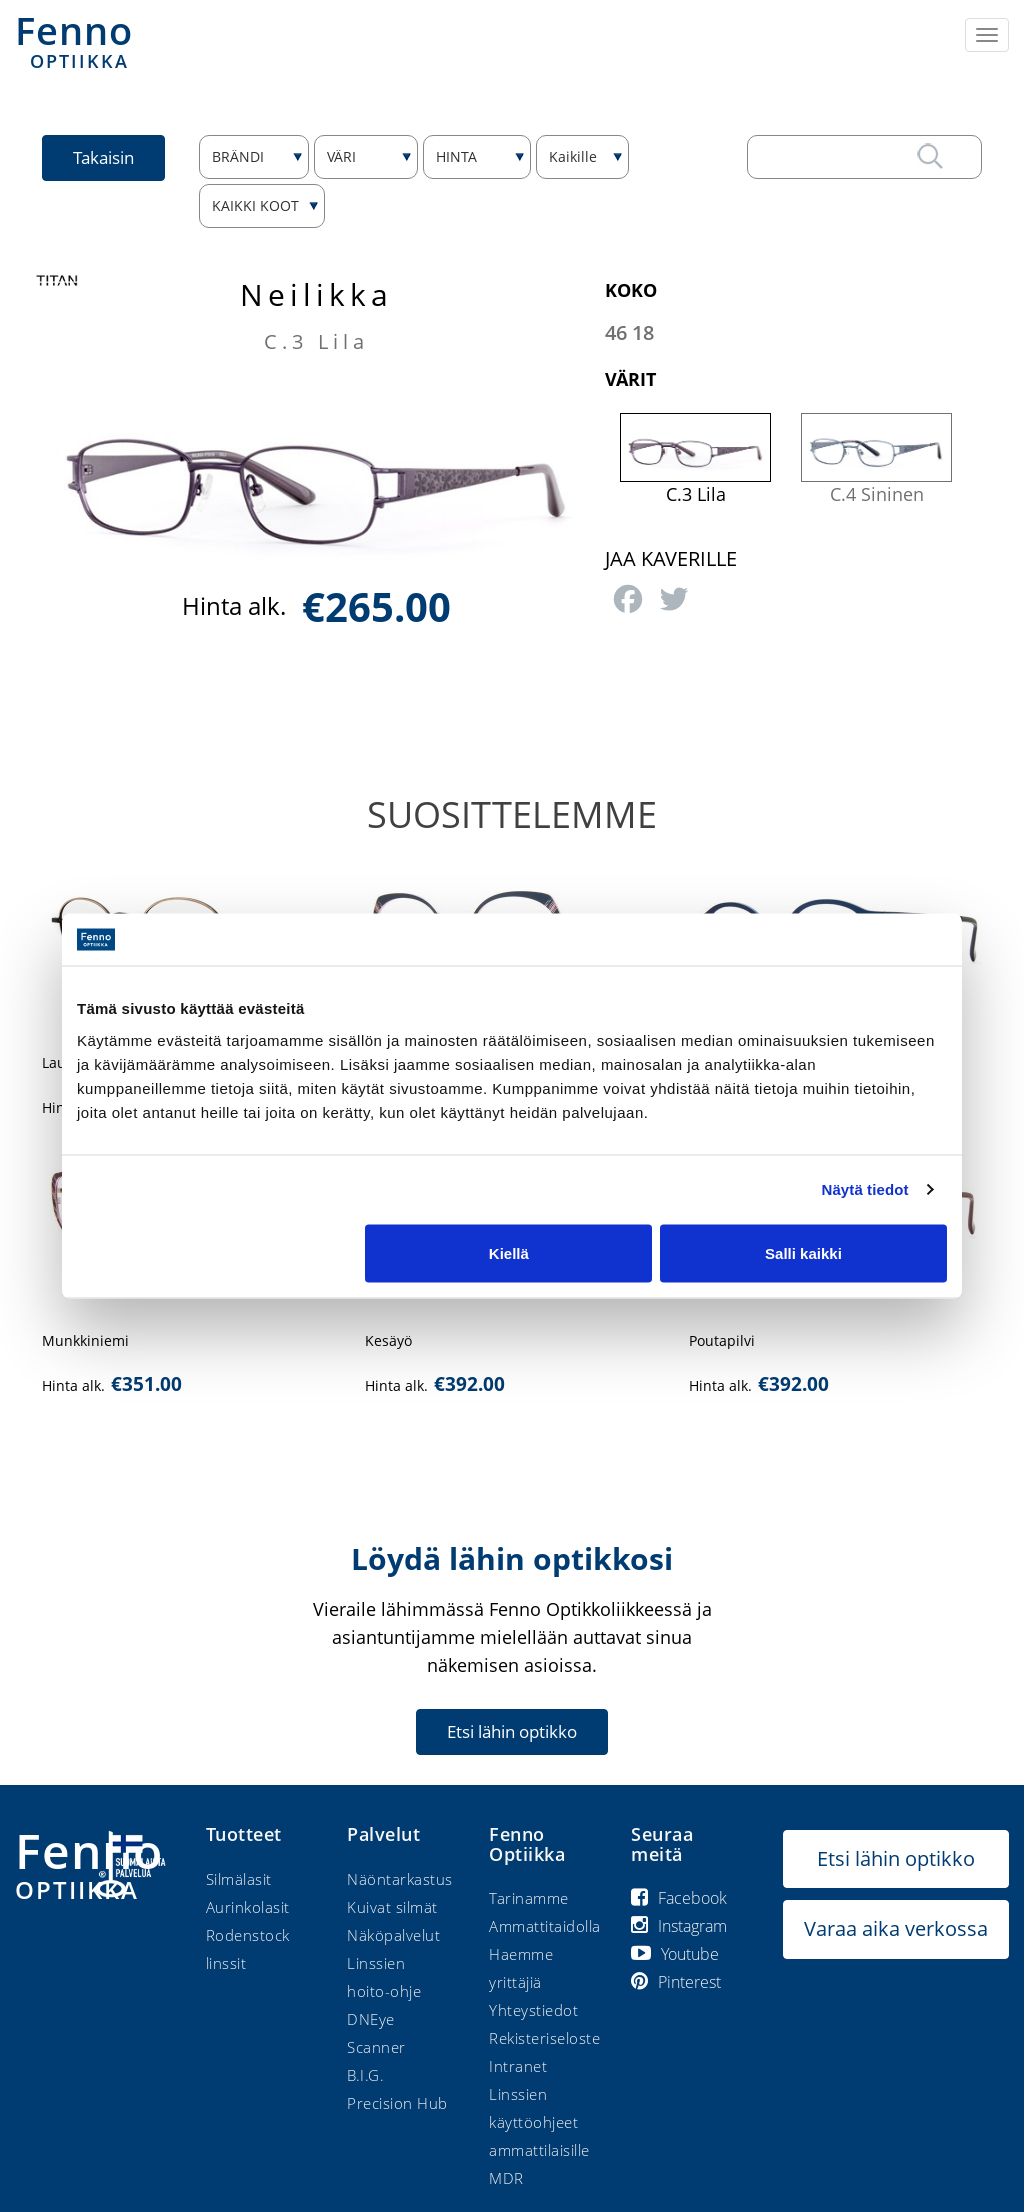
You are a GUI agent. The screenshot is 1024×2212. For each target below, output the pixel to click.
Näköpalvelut (393, 1935)
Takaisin (103, 157)
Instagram (679, 1926)
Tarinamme (529, 1898)
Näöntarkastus (400, 1879)
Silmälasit (239, 1879)
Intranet (518, 2066)
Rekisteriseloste (544, 2038)
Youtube (675, 1954)
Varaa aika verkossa (896, 1928)
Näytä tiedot (865, 1189)
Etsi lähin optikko (512, 1731)
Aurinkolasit (248, 1907)
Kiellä (509, 1252)
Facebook (679, 1898)
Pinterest (676, 1982)
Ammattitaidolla (545, 1926)
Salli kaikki (803, 1252)
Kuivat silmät (392, 1907)
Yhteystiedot (533, 2010)
